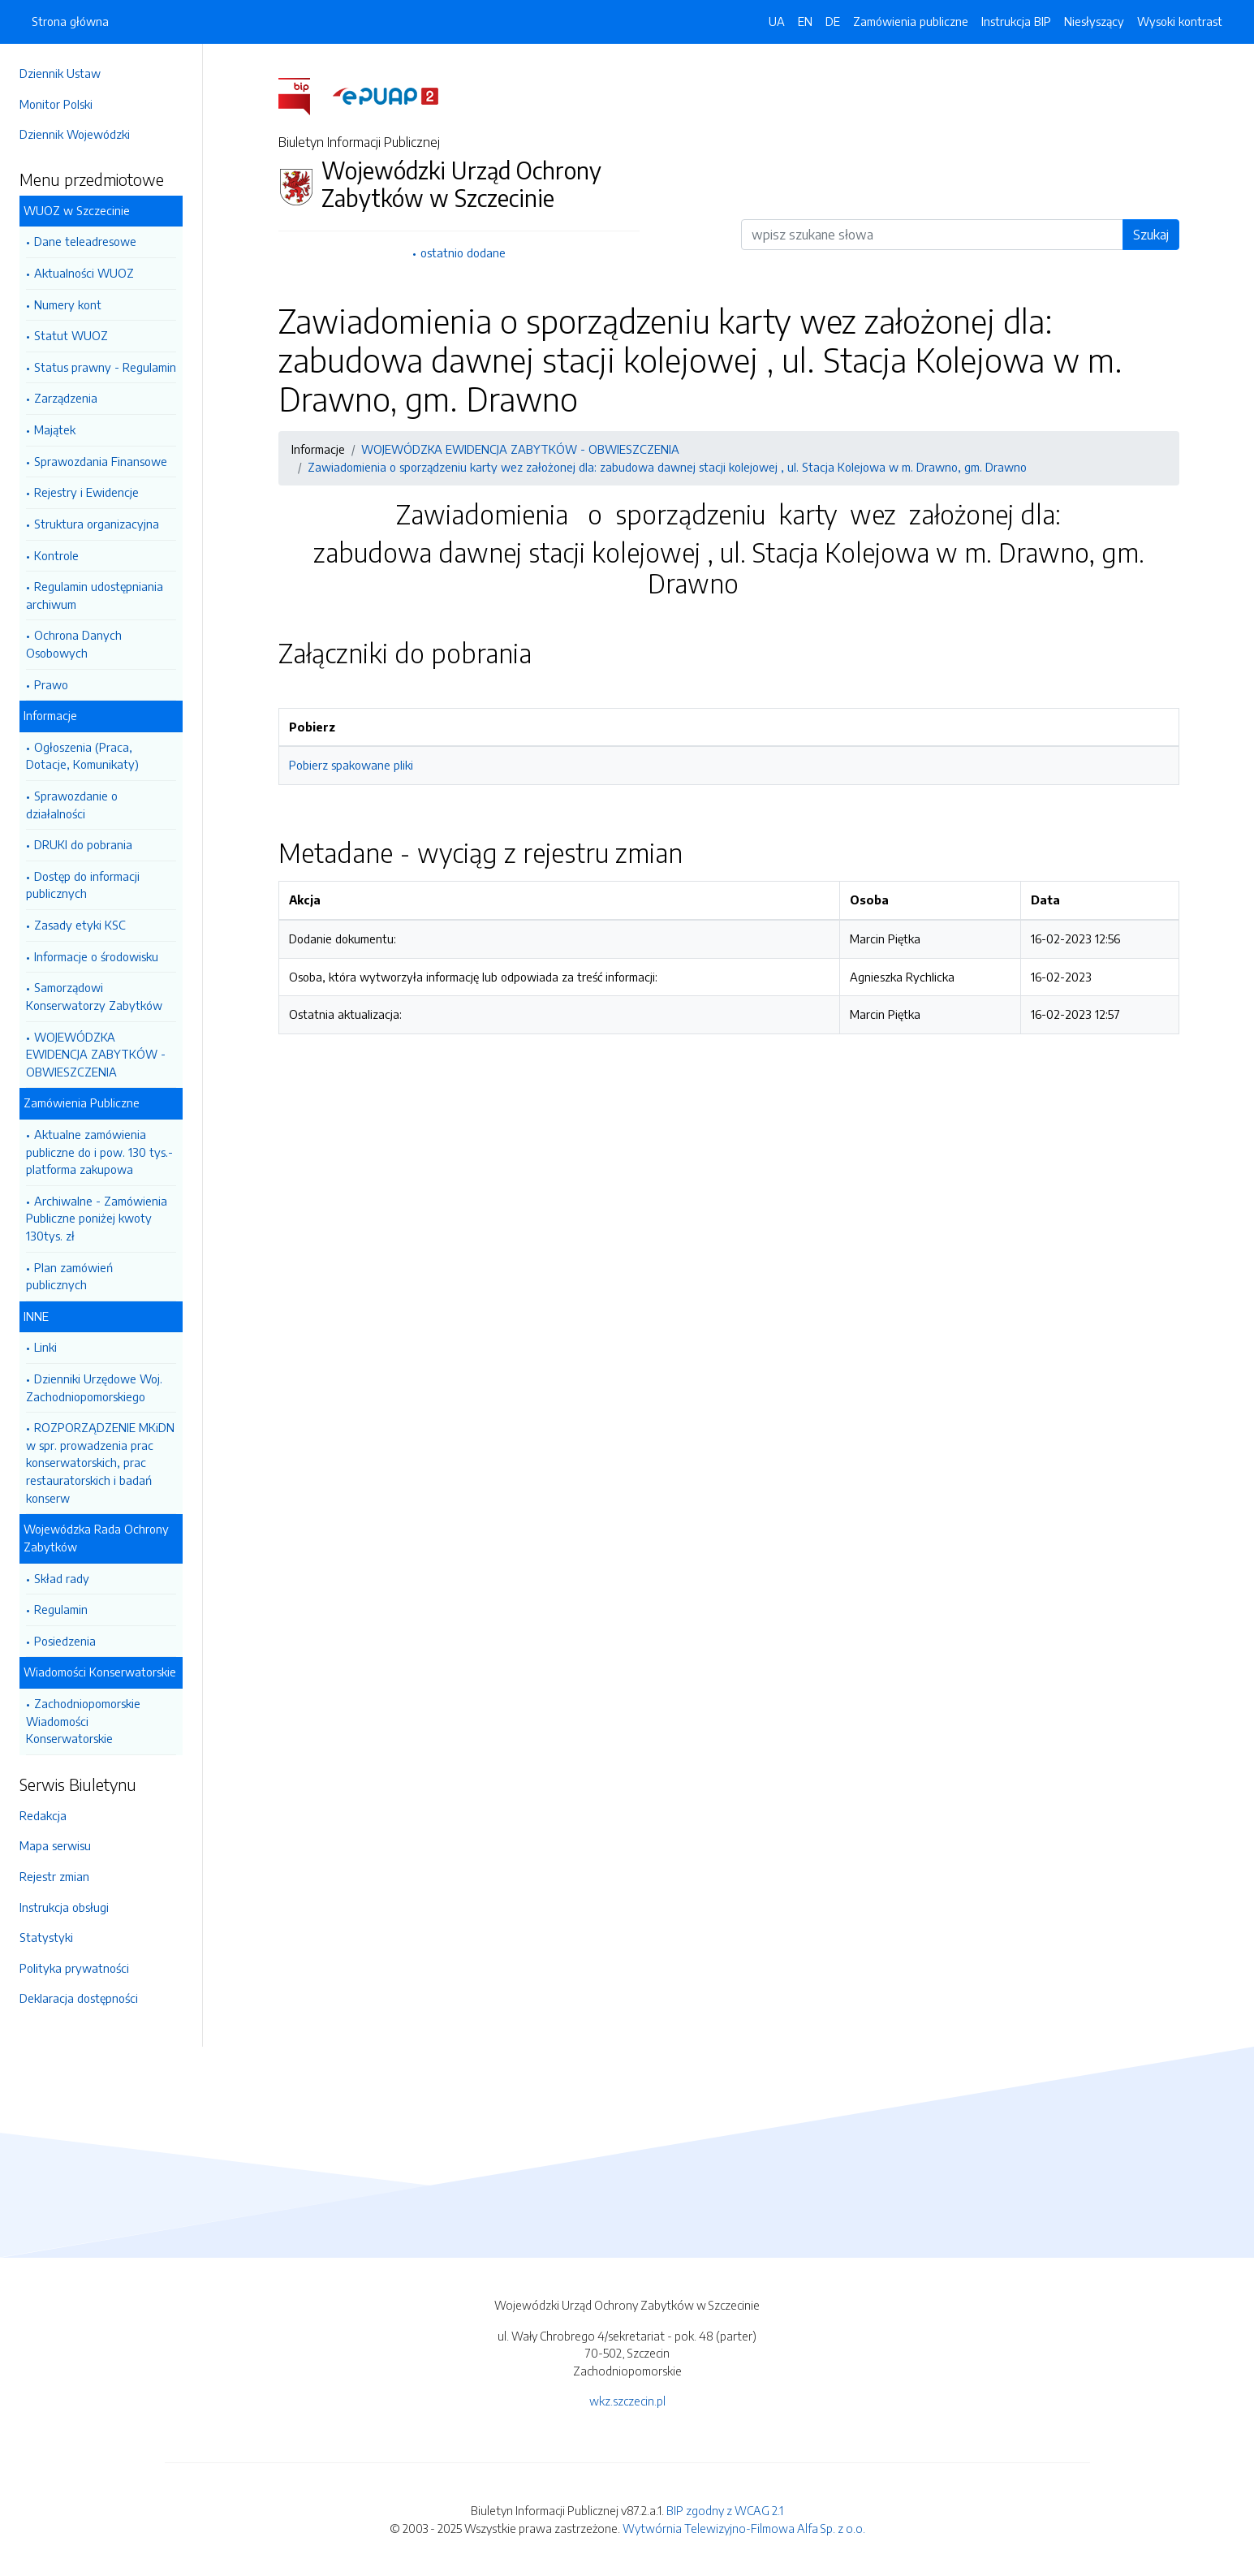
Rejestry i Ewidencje (86, 492)
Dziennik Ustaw (60, 73)
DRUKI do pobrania (83, 844)
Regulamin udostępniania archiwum (94, 595)
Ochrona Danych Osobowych (74, 644)
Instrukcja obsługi (64, 1907)
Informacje (50, 715)
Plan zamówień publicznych (69, 1276)
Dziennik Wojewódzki (74, 134)
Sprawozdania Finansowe (100, 461)
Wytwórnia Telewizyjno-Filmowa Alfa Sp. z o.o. (744, 2528)
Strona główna (70, 21)
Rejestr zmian (54, 1876)
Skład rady (61, 1578)
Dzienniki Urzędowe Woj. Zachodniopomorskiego (94, 1387)
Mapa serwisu (55, 1845)
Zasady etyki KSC (80, 924)
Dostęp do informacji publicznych (83, 885)
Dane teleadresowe (85, 241)
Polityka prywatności (74, 1968)
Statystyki (46, 1937)
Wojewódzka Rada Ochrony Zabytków (96, 1537)
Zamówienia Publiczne (82, 1102)
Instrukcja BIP (1016, 21)
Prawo (51, 684)
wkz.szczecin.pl (627, 2400)
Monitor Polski (56, 104)
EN (805, 21)
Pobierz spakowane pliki (351, 764)
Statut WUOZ (71, 335)
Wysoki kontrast (1179, 21)
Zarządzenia (65, 397)
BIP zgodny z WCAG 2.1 (724, 2510)
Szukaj (1151, 235)
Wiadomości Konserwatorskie (100, 1671)
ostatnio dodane (463, 252)
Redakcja (43, 1815)
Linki (45, 1347)
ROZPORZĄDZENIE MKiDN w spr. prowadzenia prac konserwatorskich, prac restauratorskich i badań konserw (100, 1462)
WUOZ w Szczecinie (77, 210)
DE (832, 21)
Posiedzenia (65, 1640)
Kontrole (56, 555)
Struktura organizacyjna (96, 523)
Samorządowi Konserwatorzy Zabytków (94, 996)
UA (777, 21)
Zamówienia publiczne (910, 21)
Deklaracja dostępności (78, 1998)
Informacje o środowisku (96, 956)
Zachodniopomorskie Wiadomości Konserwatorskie (83, 1720)
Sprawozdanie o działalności (72, 804)
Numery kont (67, 304)
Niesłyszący (1094, 21)
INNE (36, 1316)
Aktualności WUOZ (84, 272)
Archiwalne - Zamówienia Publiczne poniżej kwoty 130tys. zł (96, 1218)
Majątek (54, 429)
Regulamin (61, 1609)
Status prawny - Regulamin (105, 367)
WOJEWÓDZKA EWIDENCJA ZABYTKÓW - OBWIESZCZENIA (96, 1054)
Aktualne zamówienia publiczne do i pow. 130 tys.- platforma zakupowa (99, 1151)
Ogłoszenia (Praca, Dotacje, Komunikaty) (82, 756)
